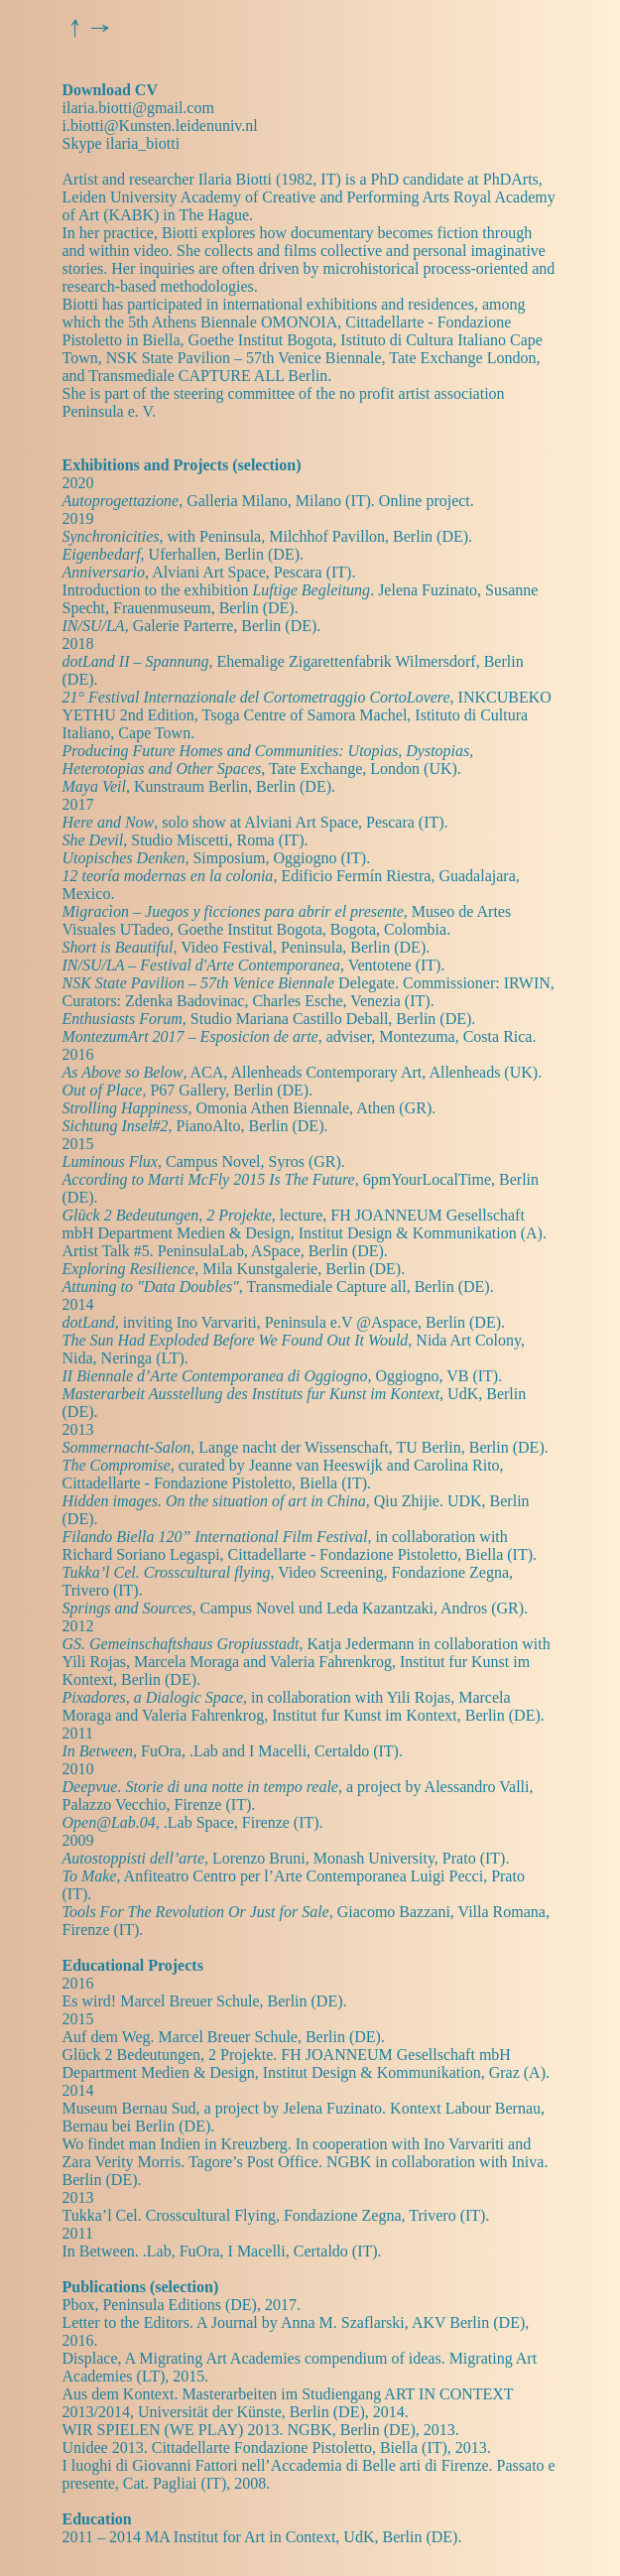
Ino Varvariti (217, 1322)
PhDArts (511, 179)
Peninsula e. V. (109, 411)
